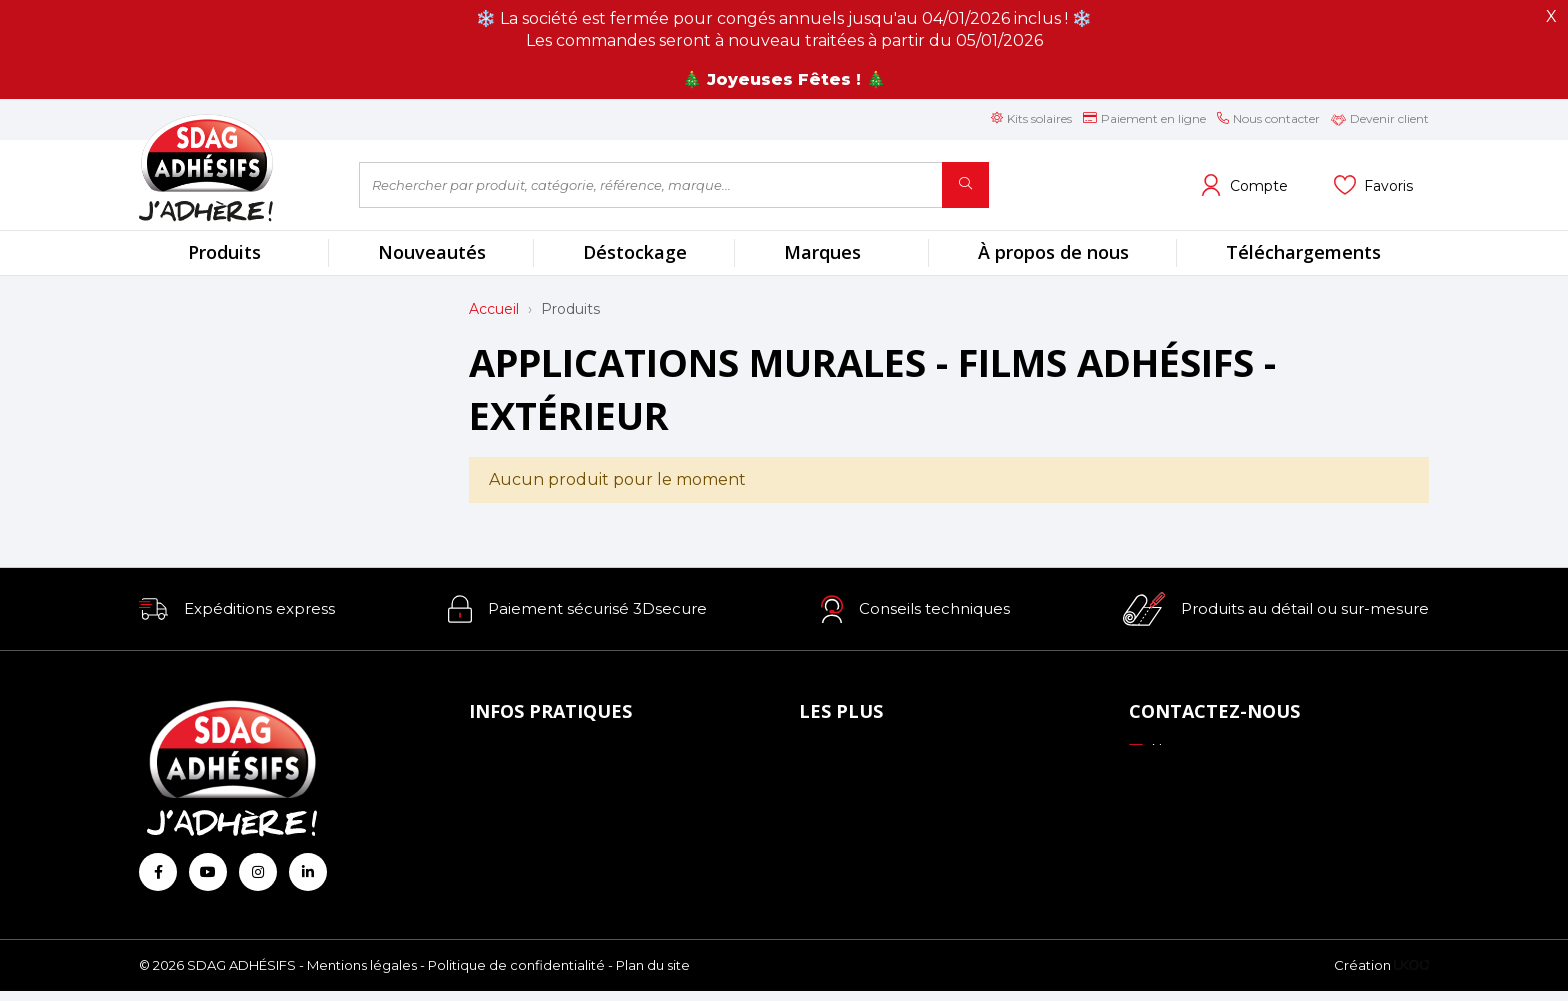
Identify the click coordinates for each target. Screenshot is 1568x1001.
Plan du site (653, 975)
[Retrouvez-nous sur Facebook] (158, 872)
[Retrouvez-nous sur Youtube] (208, 872)
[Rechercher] (965, 185)
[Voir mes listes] (1373, 185)
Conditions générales (548, 836)
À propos (506, 754)
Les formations (858, 836)
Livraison (505, 809)
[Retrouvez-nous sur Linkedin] (308, 872)
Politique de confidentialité (516, 975)
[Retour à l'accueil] (234, 167)
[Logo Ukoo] (1411, 975)
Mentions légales (362, 975)
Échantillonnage (862, 781)
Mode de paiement (543, 781)
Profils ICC (842, 809)
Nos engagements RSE (889, 754)
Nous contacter (1194, 750)
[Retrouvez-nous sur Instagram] (258, 872)
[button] (237, 609)
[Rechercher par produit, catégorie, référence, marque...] (651, 185)
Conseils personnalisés (883, 864)
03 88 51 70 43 (1191, 777)
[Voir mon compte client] (1244, 185)
